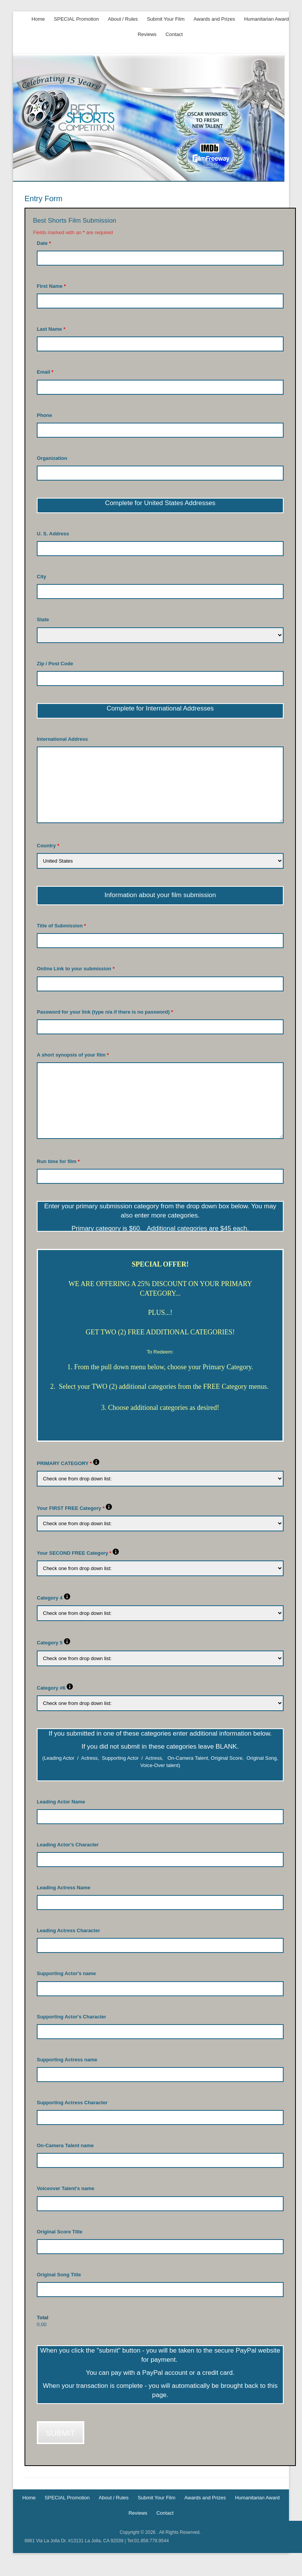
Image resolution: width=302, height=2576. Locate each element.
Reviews (147, 34)
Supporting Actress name (67, 2059)
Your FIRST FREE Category (74, 1508)
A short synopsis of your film (73, 1055)
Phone (44, 415)
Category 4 (53, 1598)
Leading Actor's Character (68, 1845)
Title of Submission (61, 926)
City (41, 576)
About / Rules (123, 19)
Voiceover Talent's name (65, 2188)
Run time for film (58, 1161)
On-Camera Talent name (65, 2145)
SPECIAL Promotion (76, 19)
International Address (62, 739)
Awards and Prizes (214, 19)
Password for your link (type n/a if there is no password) (105, 1012)
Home (38, 19)
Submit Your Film (165, 19)
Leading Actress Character (68, 1930)
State (43, 619)
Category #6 (55, 1688)
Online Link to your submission (76, 968)
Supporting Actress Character (72, 2102)
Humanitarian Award (266, 19)
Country (48, 845)
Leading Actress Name (63, 1887)
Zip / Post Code (55, 663)
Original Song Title (59, 2274)
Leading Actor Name (61, 1802)
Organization (52, 458)
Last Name (51, 329)
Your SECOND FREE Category (78, 1553)
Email (45, 372)
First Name (51, 286)
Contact (174, 34)
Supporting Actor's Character (71, 2017)
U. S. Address (53, 534)
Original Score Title (59, 2232)
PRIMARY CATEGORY (68, 1463)
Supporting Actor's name (66, 1973)
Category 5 (53, 1643)
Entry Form (43, 198)
